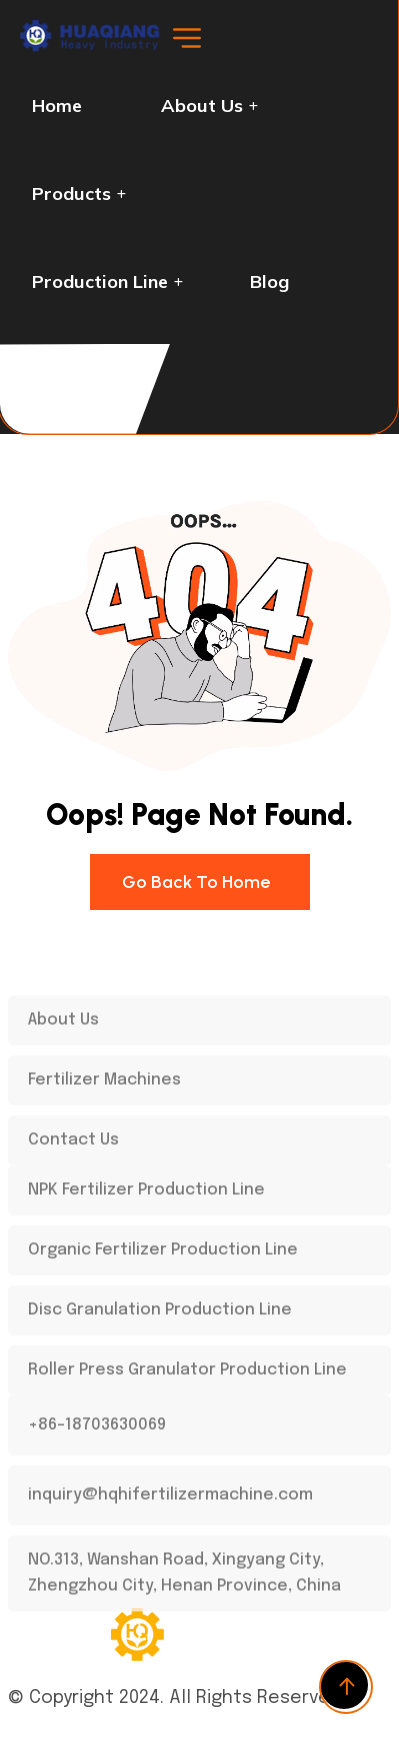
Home (57, 105)
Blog (269, 281)
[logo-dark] (93, 47)
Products (71, 193)
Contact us (79, 369)
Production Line (100, 281)
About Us (202, 105)
